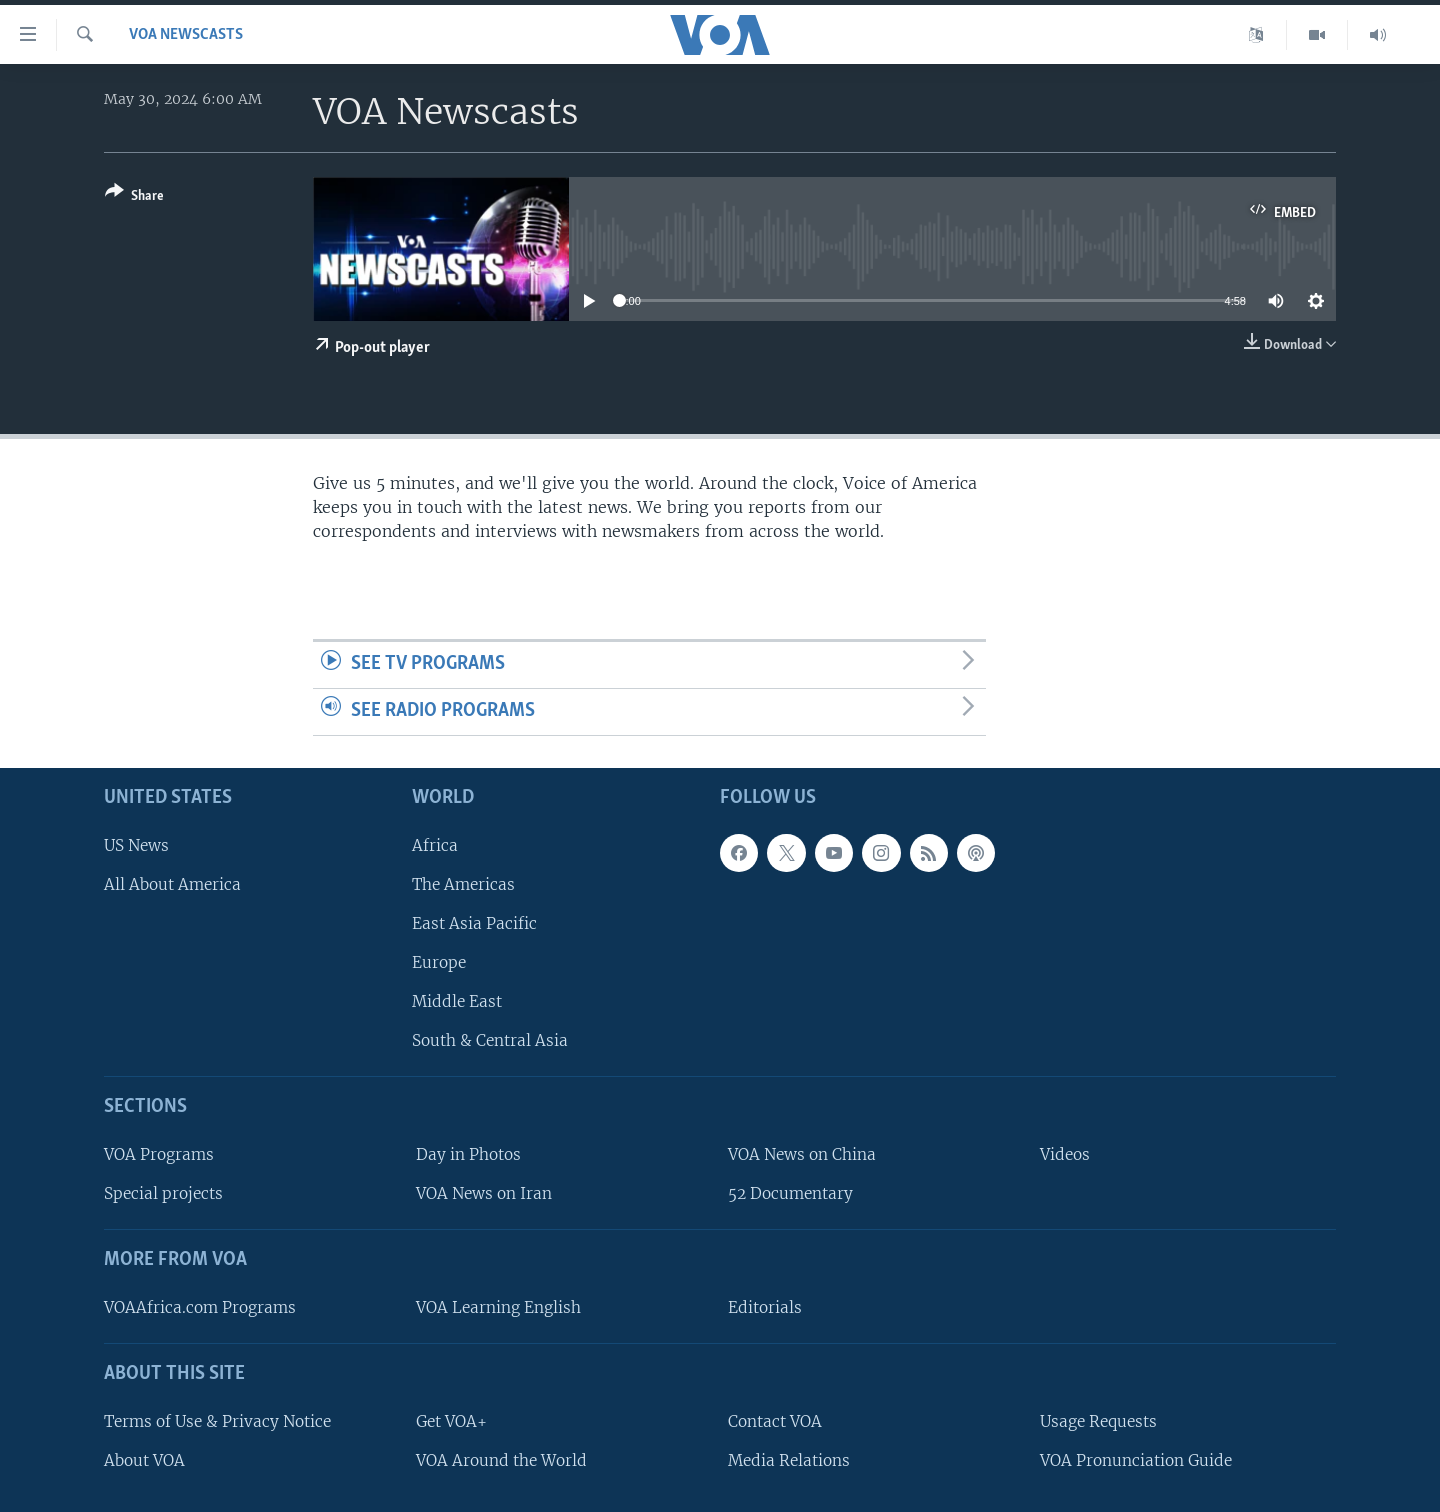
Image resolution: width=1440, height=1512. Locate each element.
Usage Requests (1098, 1420)
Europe (439, 962)
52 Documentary (790, 1193)
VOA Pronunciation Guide (1136, 1459)
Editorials (765, 1307)
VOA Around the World (501, 1459)
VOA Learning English (498, 1307)
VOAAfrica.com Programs (200, 1307)
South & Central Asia (490, 1040)
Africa (435, 844)
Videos (1065, 1154)
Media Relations (789, 1459)
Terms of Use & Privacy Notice (217, 1420)
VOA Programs (159, 1154)
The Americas (463, 883)
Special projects (163, 1193)
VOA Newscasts (186, 35)
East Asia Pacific (474, 923)
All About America (172, 883)
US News (136, 844)
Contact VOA (775, 1420)
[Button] (134, 197)
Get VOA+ (451, 1420)
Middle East (457, 1001)
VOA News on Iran (484, 1193)
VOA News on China (802, 1154)
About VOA (144, 1459)
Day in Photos (468, 1154)
